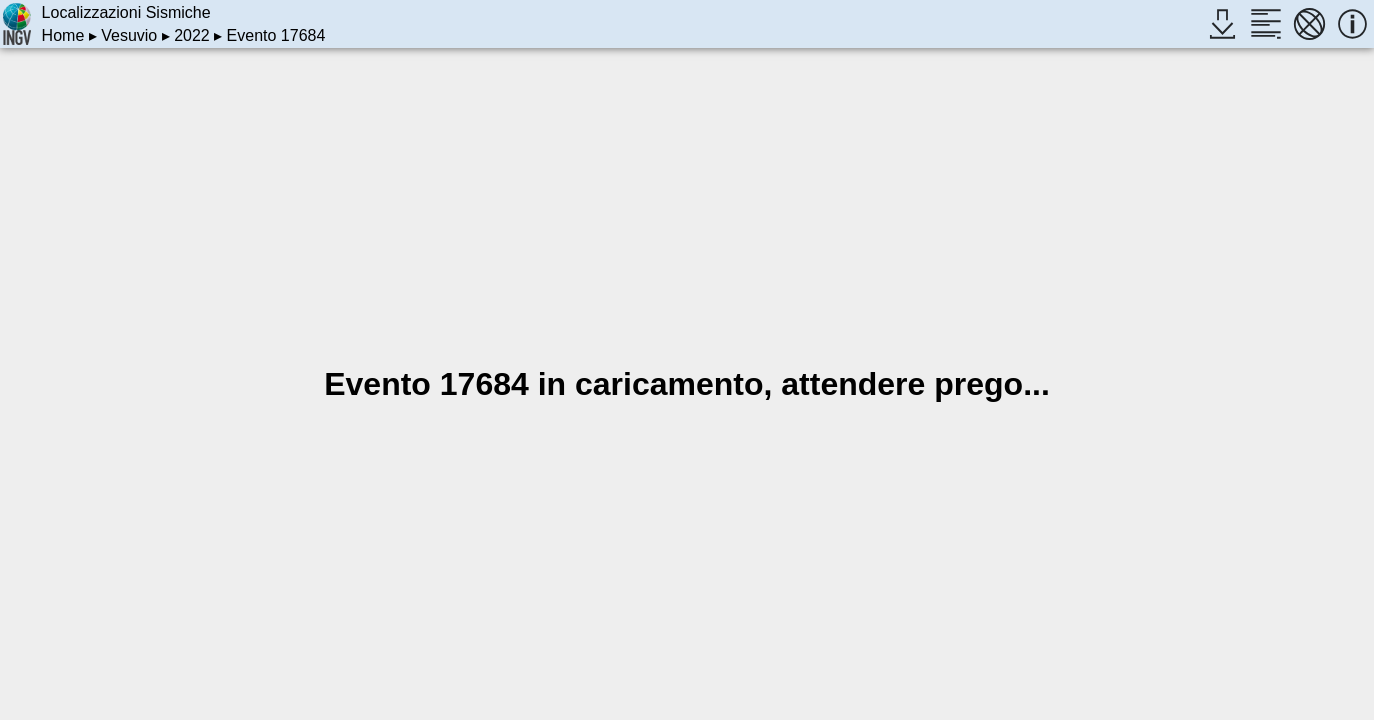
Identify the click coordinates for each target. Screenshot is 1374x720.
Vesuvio (129, 35)
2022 (192, 35)
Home (63, 35)
